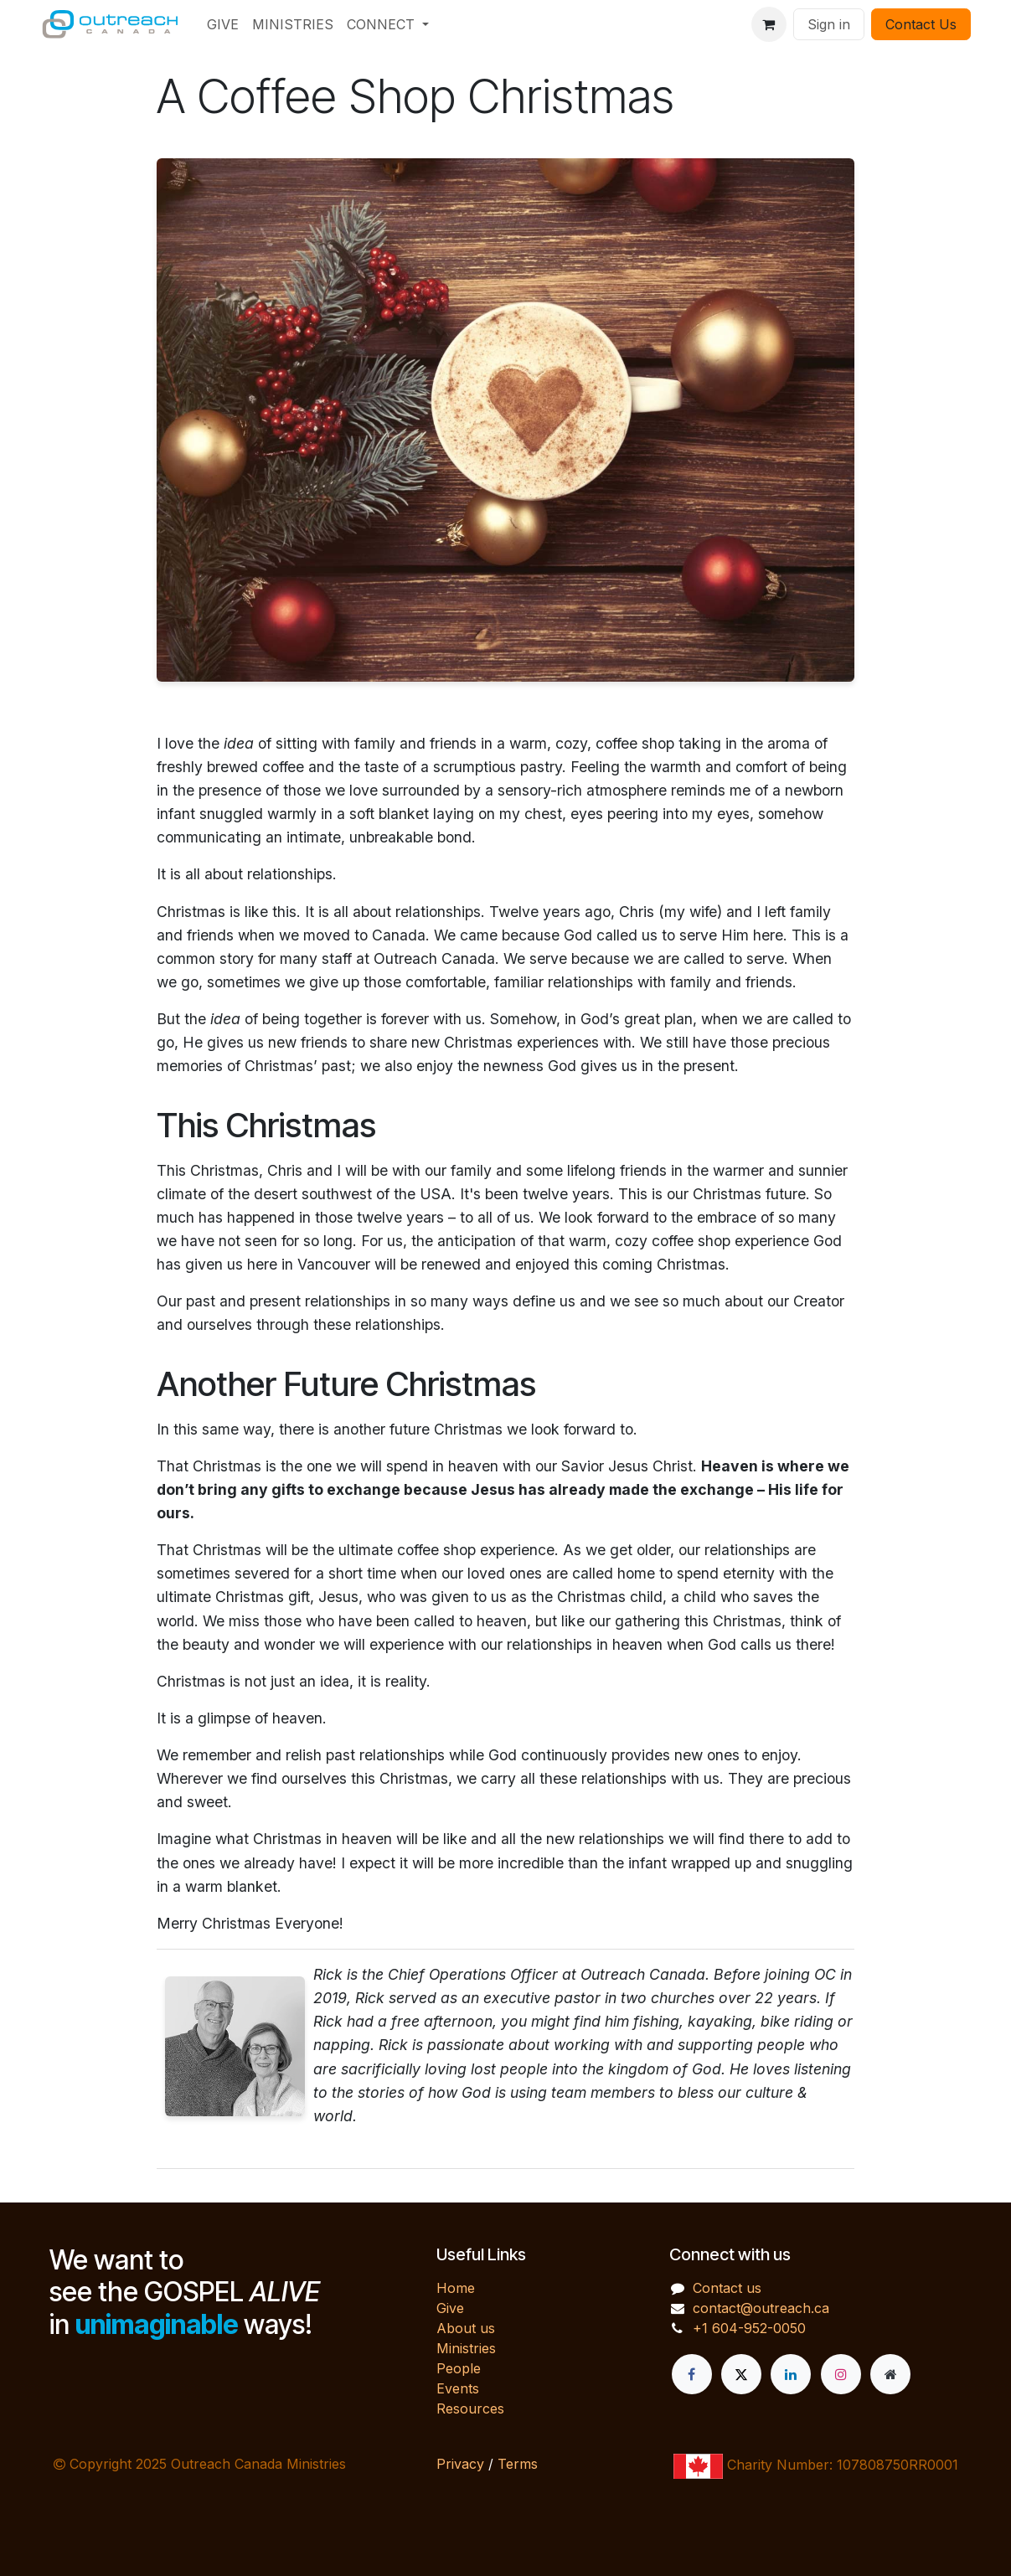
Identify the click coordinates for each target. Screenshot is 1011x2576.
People (458, 2368)
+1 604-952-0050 (749, 2328)
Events (457, 2388)
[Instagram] (841, 2374)
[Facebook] (692, 2374)
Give (450, 2308)
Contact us (727, 2288)
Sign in (828, 24)
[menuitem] (222, 24)
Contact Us (921, 24)
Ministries (466, 2348)
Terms (518, 2463)
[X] (741, 2374)
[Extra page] (890, 2374)
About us (465, 2328)
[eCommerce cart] (769, 24)
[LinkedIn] (791, 2374)
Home (455, 2288)
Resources (470, 2408)
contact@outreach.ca (761, 2308)
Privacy (460, 2463)
